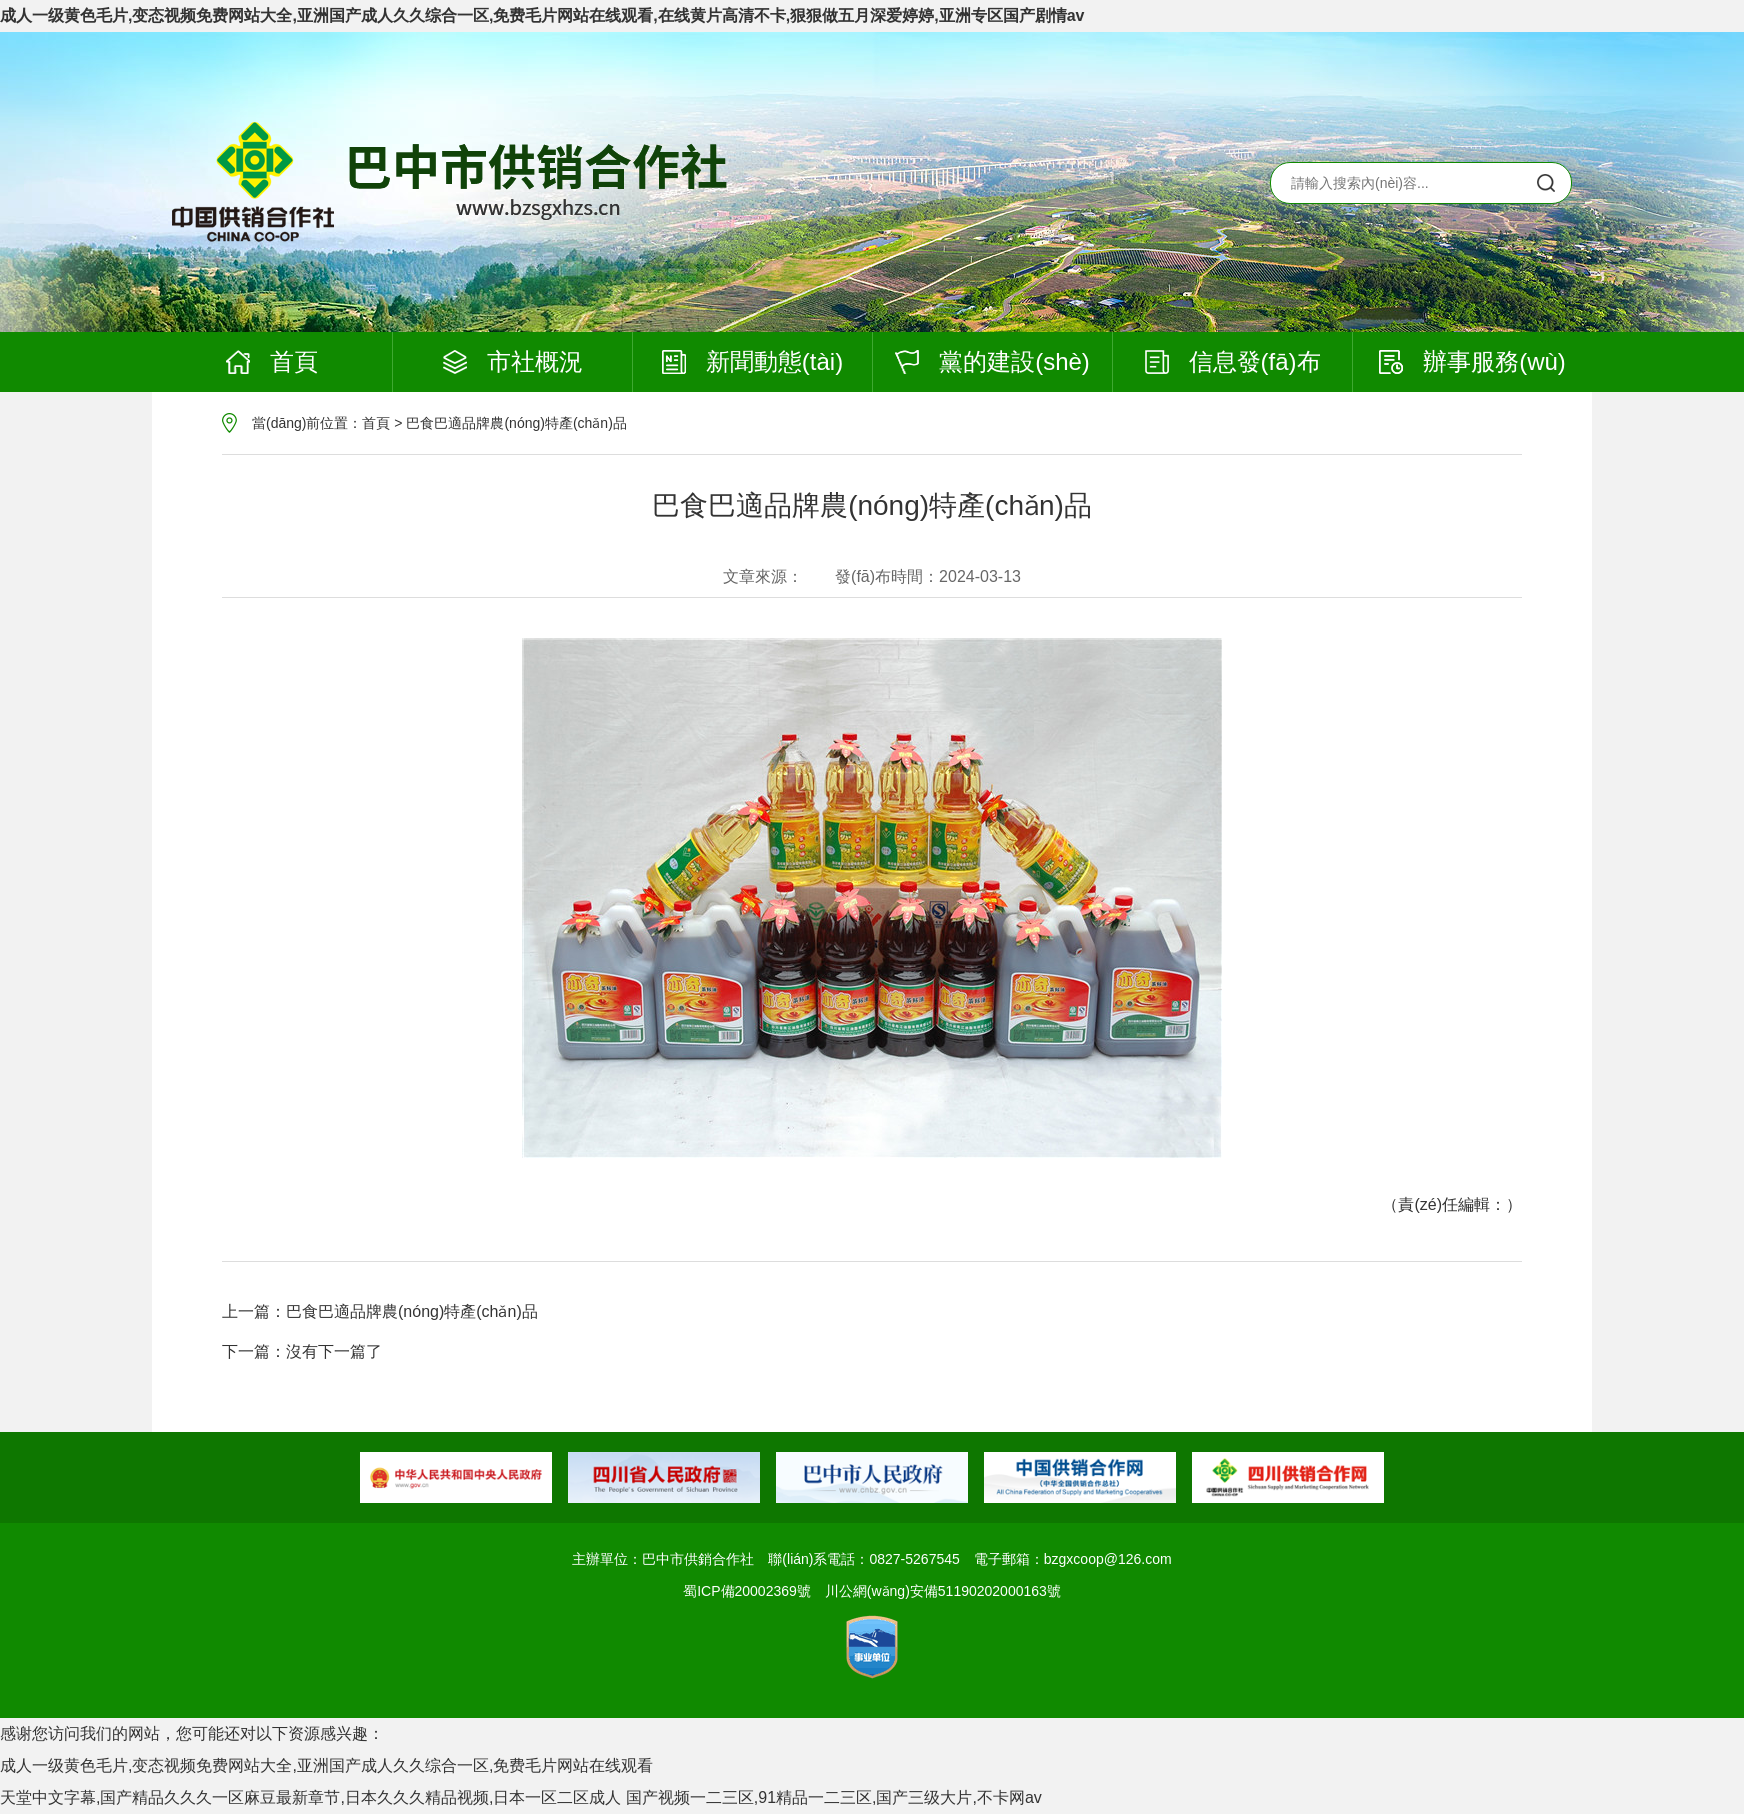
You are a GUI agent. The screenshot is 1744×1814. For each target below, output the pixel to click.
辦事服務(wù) (1472, 361)
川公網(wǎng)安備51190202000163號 (943, 1591)
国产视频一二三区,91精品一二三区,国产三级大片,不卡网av (834, 1797)
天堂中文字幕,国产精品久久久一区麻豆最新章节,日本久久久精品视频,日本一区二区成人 (310, 1797)
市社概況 (513, 361)
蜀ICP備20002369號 (747, 1591)
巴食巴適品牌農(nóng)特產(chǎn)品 (516, 423)
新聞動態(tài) (752, 361)
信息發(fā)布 (1233, 361)
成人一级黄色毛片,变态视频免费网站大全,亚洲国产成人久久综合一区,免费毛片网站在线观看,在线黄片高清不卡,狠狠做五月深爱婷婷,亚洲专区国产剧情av (542, 15)
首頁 (272, 361)
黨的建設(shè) (992, 361)
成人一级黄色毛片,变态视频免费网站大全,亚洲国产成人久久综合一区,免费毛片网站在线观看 (326, 1765)
